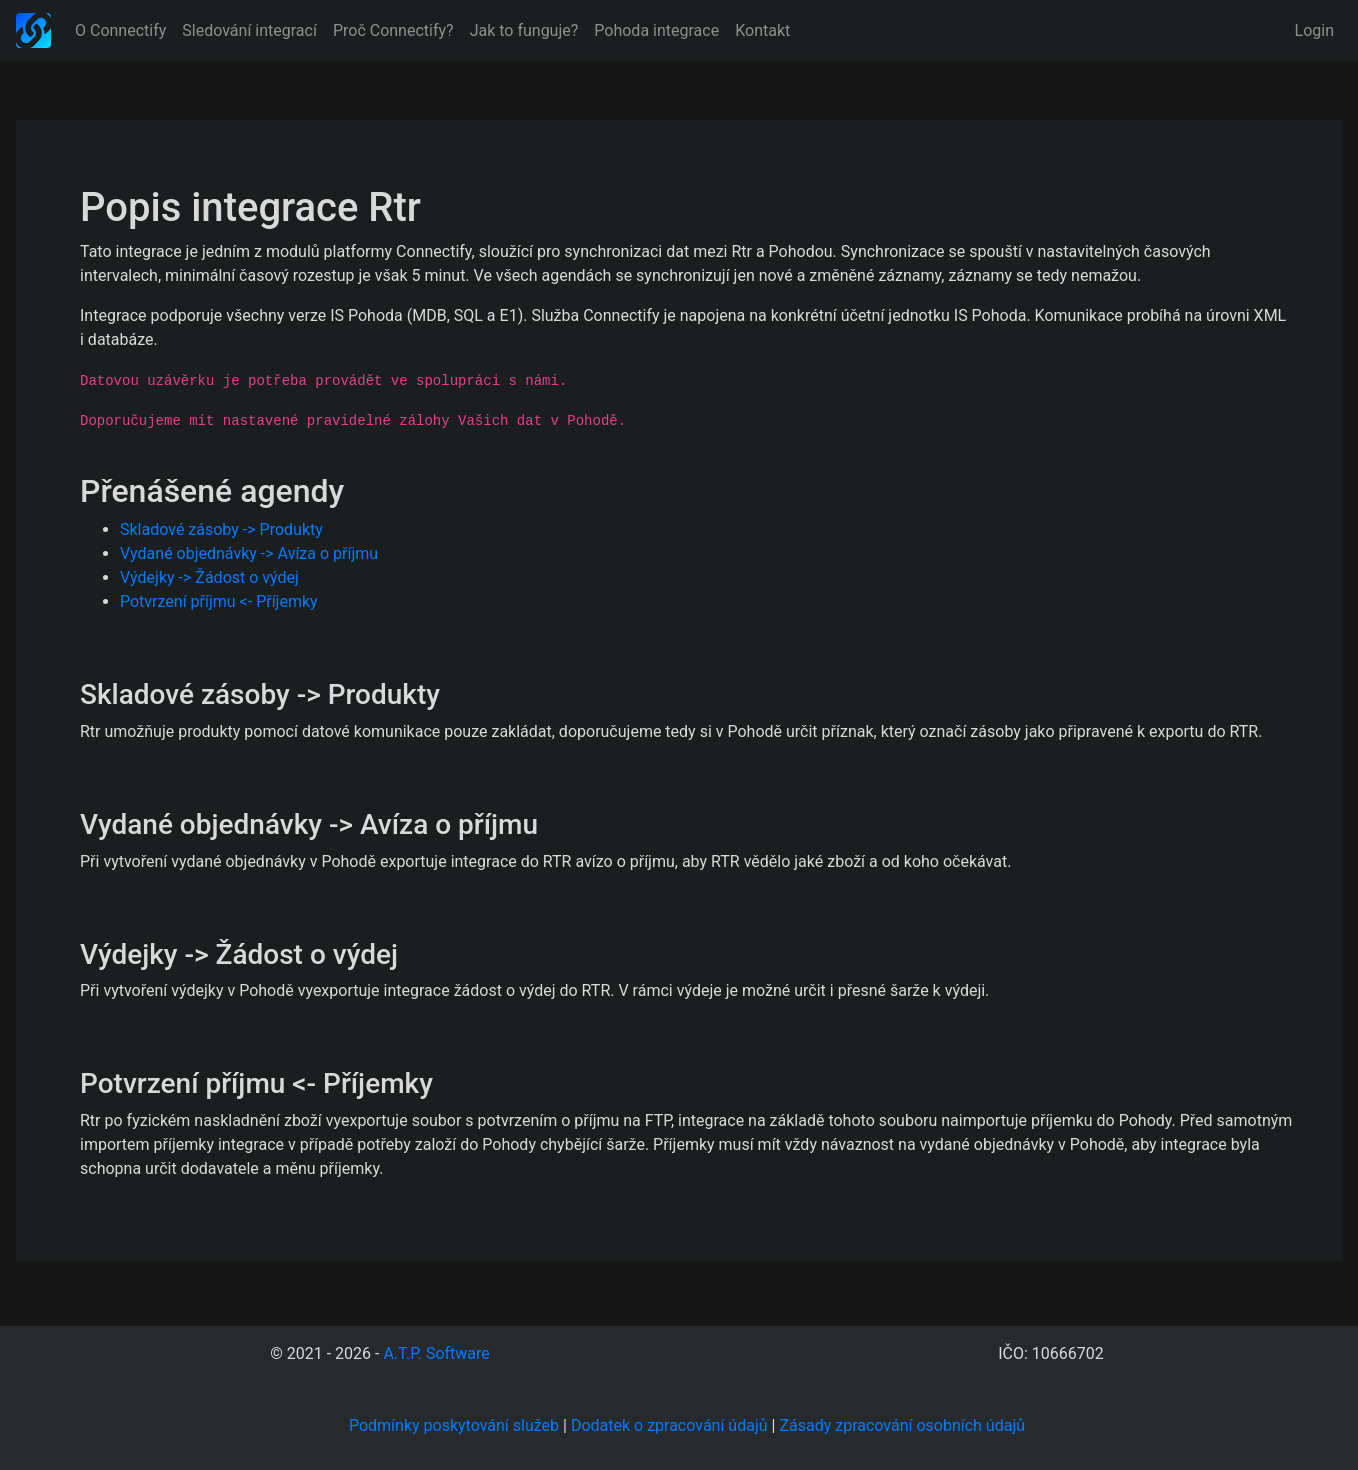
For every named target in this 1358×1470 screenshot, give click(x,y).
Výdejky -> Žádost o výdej (209, 577)
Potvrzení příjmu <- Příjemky (219, 601)
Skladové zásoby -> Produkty (221, 529)
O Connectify (120, 30)
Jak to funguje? (524, 30)
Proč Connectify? (393, 30)
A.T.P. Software (436, 1353)
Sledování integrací (249, 30)
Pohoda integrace (656, 30)
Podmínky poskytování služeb (454, 1425)
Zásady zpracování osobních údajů (902, 1425)
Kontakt (762, 30)
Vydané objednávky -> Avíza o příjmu (249, 553)
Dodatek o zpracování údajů (669, 1425)
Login (1314, 30)
